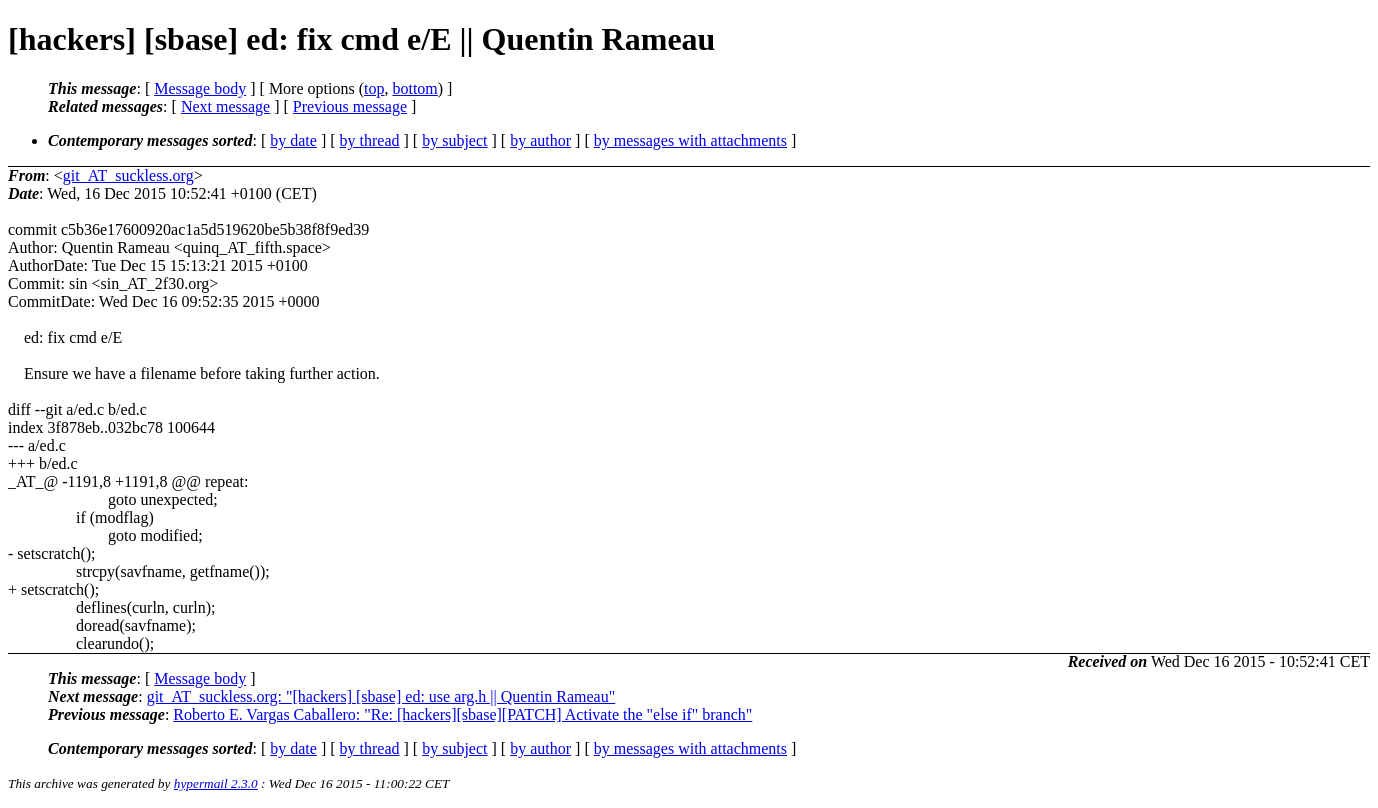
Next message (225, 106)
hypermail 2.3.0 (216, 783)
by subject (454, 140)
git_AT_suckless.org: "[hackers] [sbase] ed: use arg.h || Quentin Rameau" (381, 696)
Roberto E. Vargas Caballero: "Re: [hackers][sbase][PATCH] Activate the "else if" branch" (462, 714)
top (374, 88)
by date (293, 140)
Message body (200, 88)
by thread (370, 140)
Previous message (350, 106)
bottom (414, 88)
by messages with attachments (690, 140)
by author (540, 140)
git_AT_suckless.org (128, 175)
